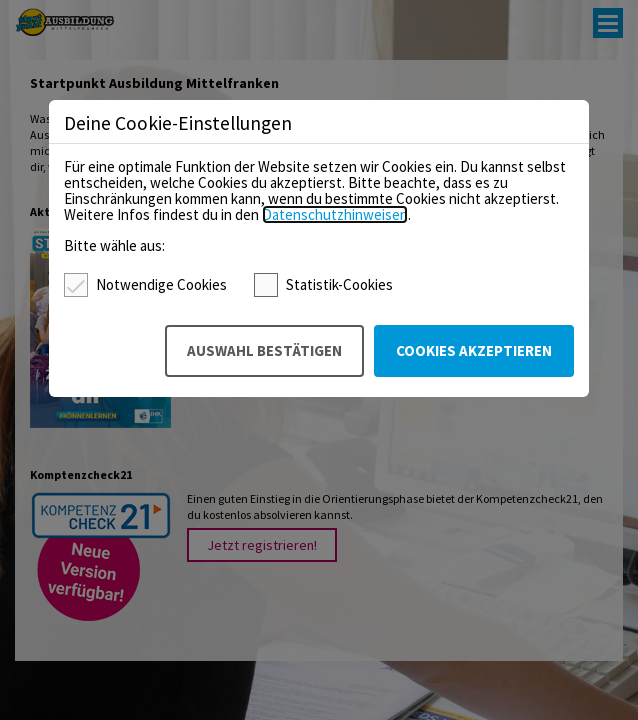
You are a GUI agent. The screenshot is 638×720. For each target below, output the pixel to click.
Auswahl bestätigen (264, 350)
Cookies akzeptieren (474, 350)
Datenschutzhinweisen (335, 214)
